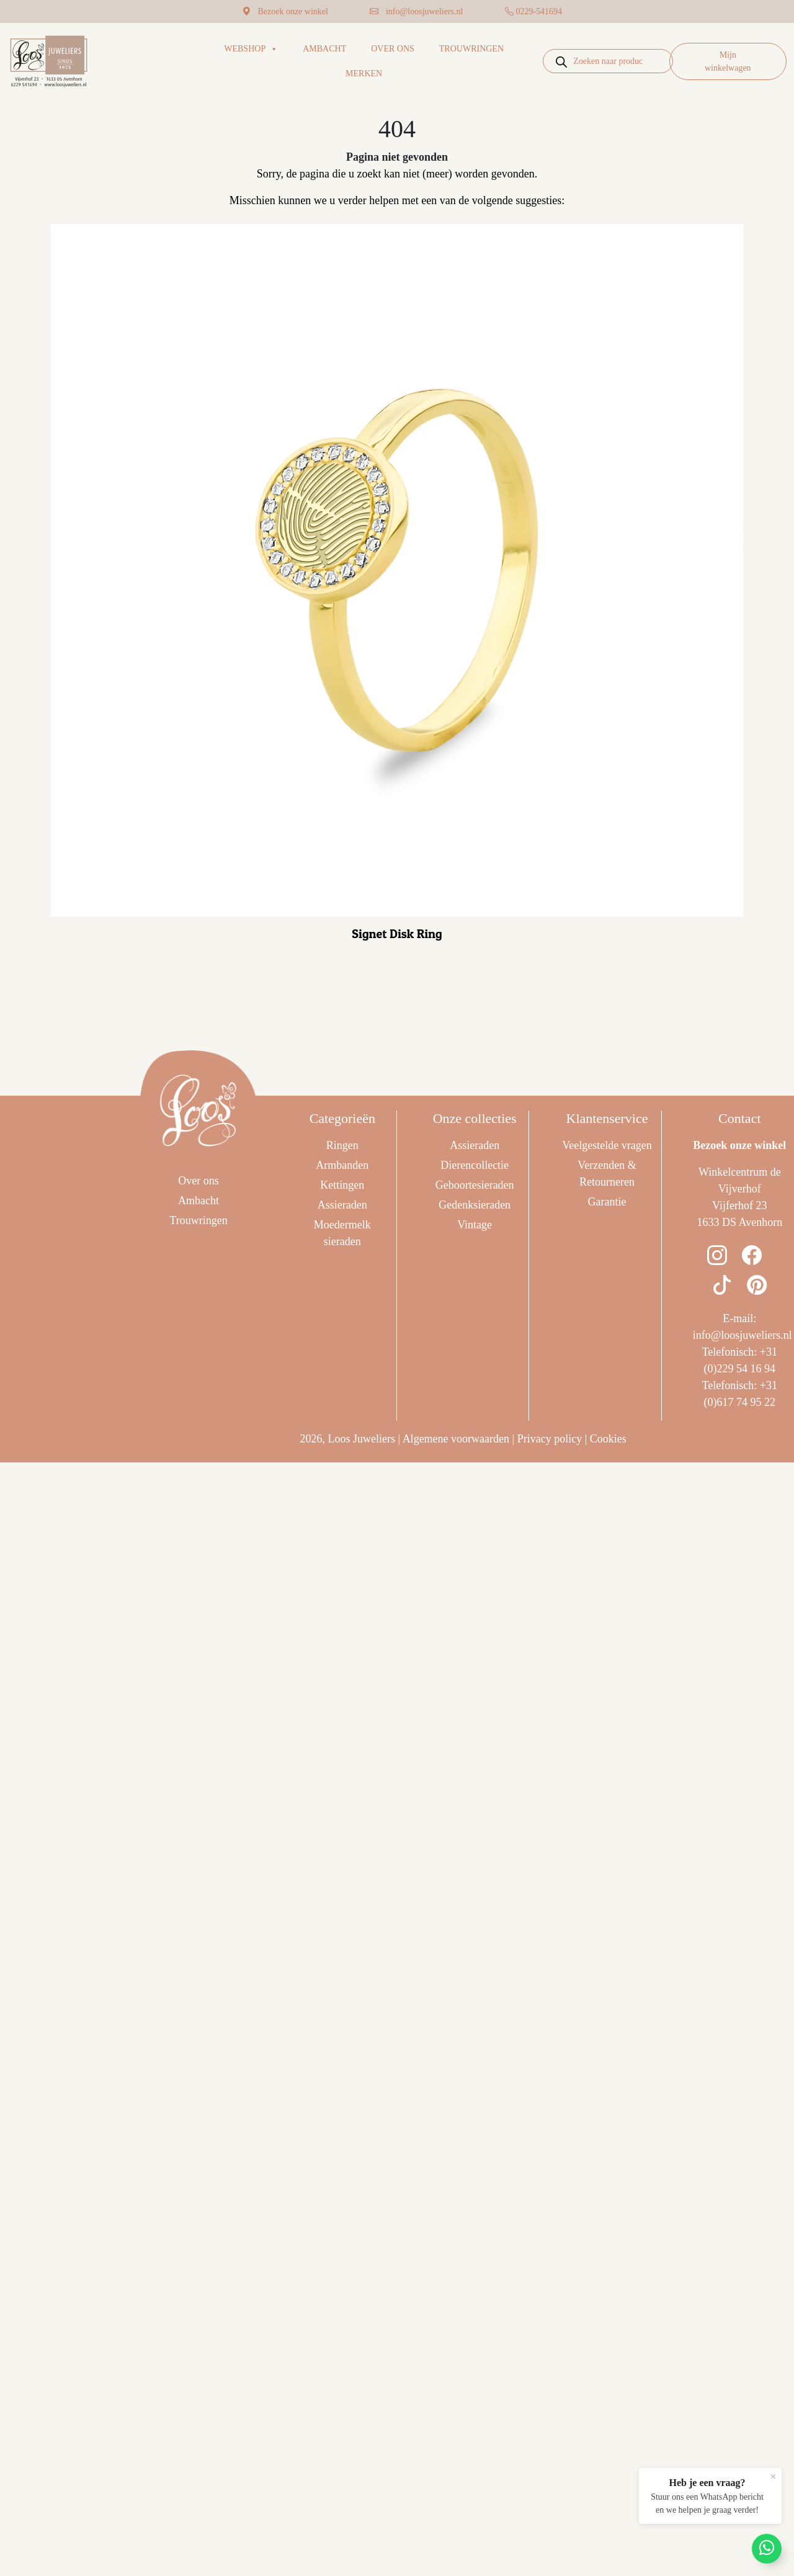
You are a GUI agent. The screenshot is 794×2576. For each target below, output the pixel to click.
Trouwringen (471, 48)
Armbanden (342, 1165)
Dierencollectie (474, 1165)
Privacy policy (549, 1439)
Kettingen (342, 1185)
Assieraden (342, 1205)
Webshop (251, 49)
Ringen (342, 1145)
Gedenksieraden (475, 1205)
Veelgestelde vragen (606, 1145)
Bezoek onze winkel (292, 11)
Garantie (606, 1202)
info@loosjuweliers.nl (424, 11)
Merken (364, 73)
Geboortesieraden (474, 1185)
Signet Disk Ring (397, 933)
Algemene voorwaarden (456, 1439)
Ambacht (324, 48)
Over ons (392, 48)
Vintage (474, 1225)
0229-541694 (538, 11)
